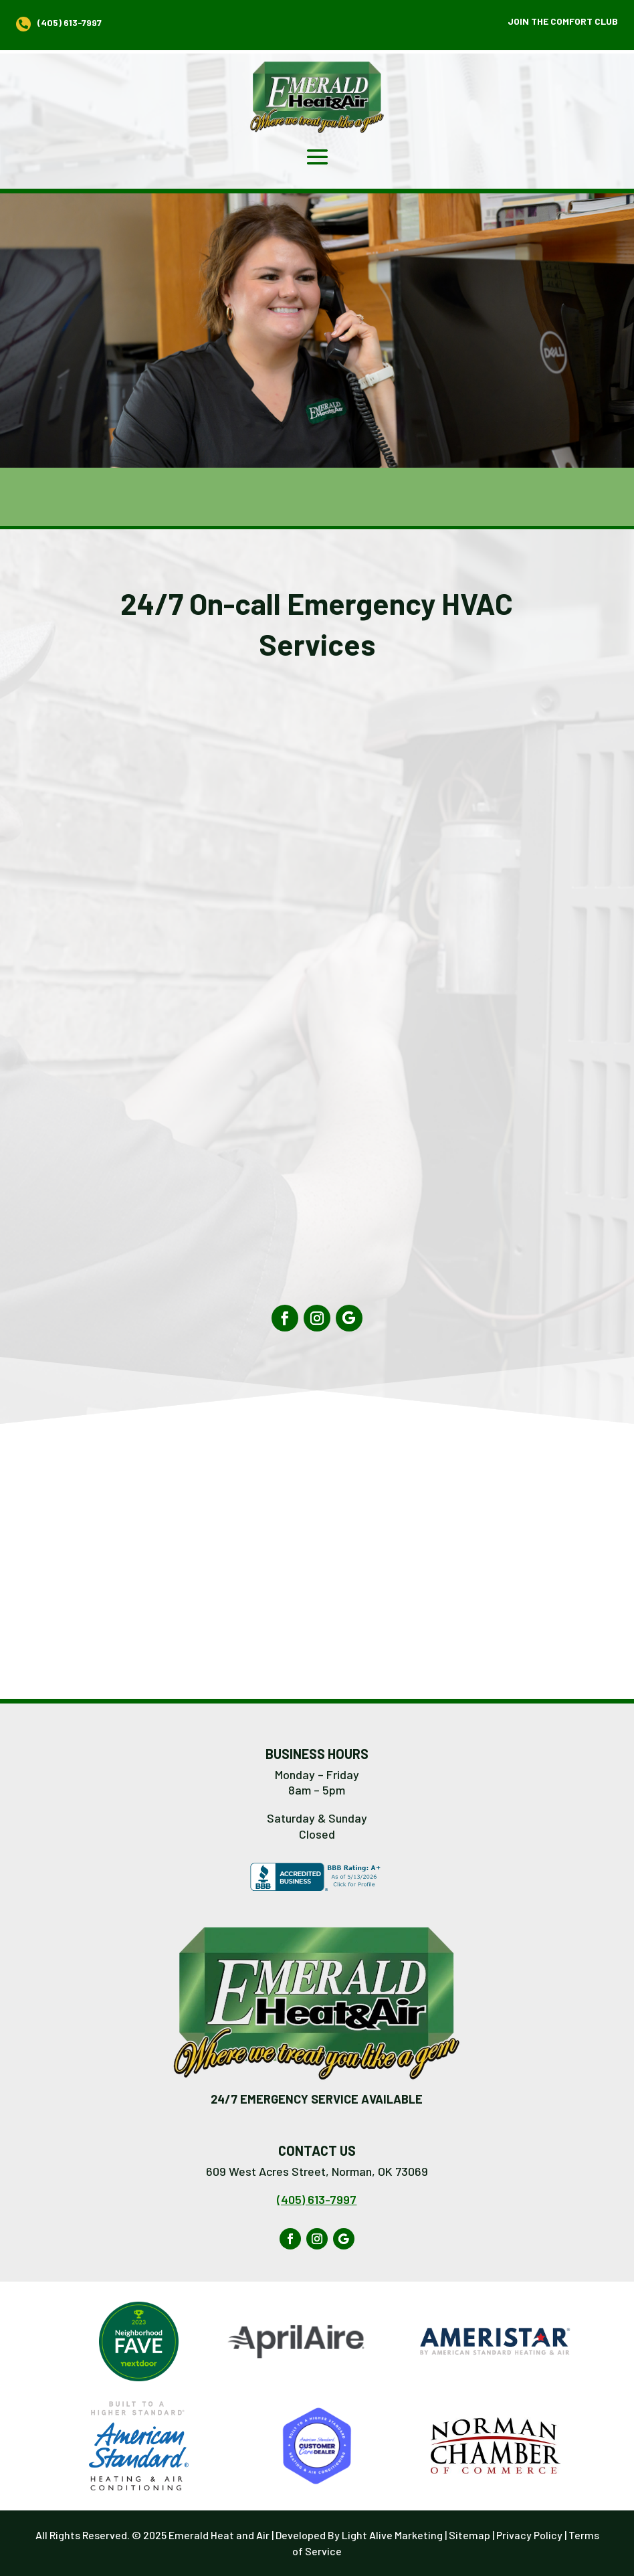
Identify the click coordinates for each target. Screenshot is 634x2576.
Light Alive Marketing (392, 2534)
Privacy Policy (529, 2534)
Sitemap (469, 2534)
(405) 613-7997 (316, 2199)
